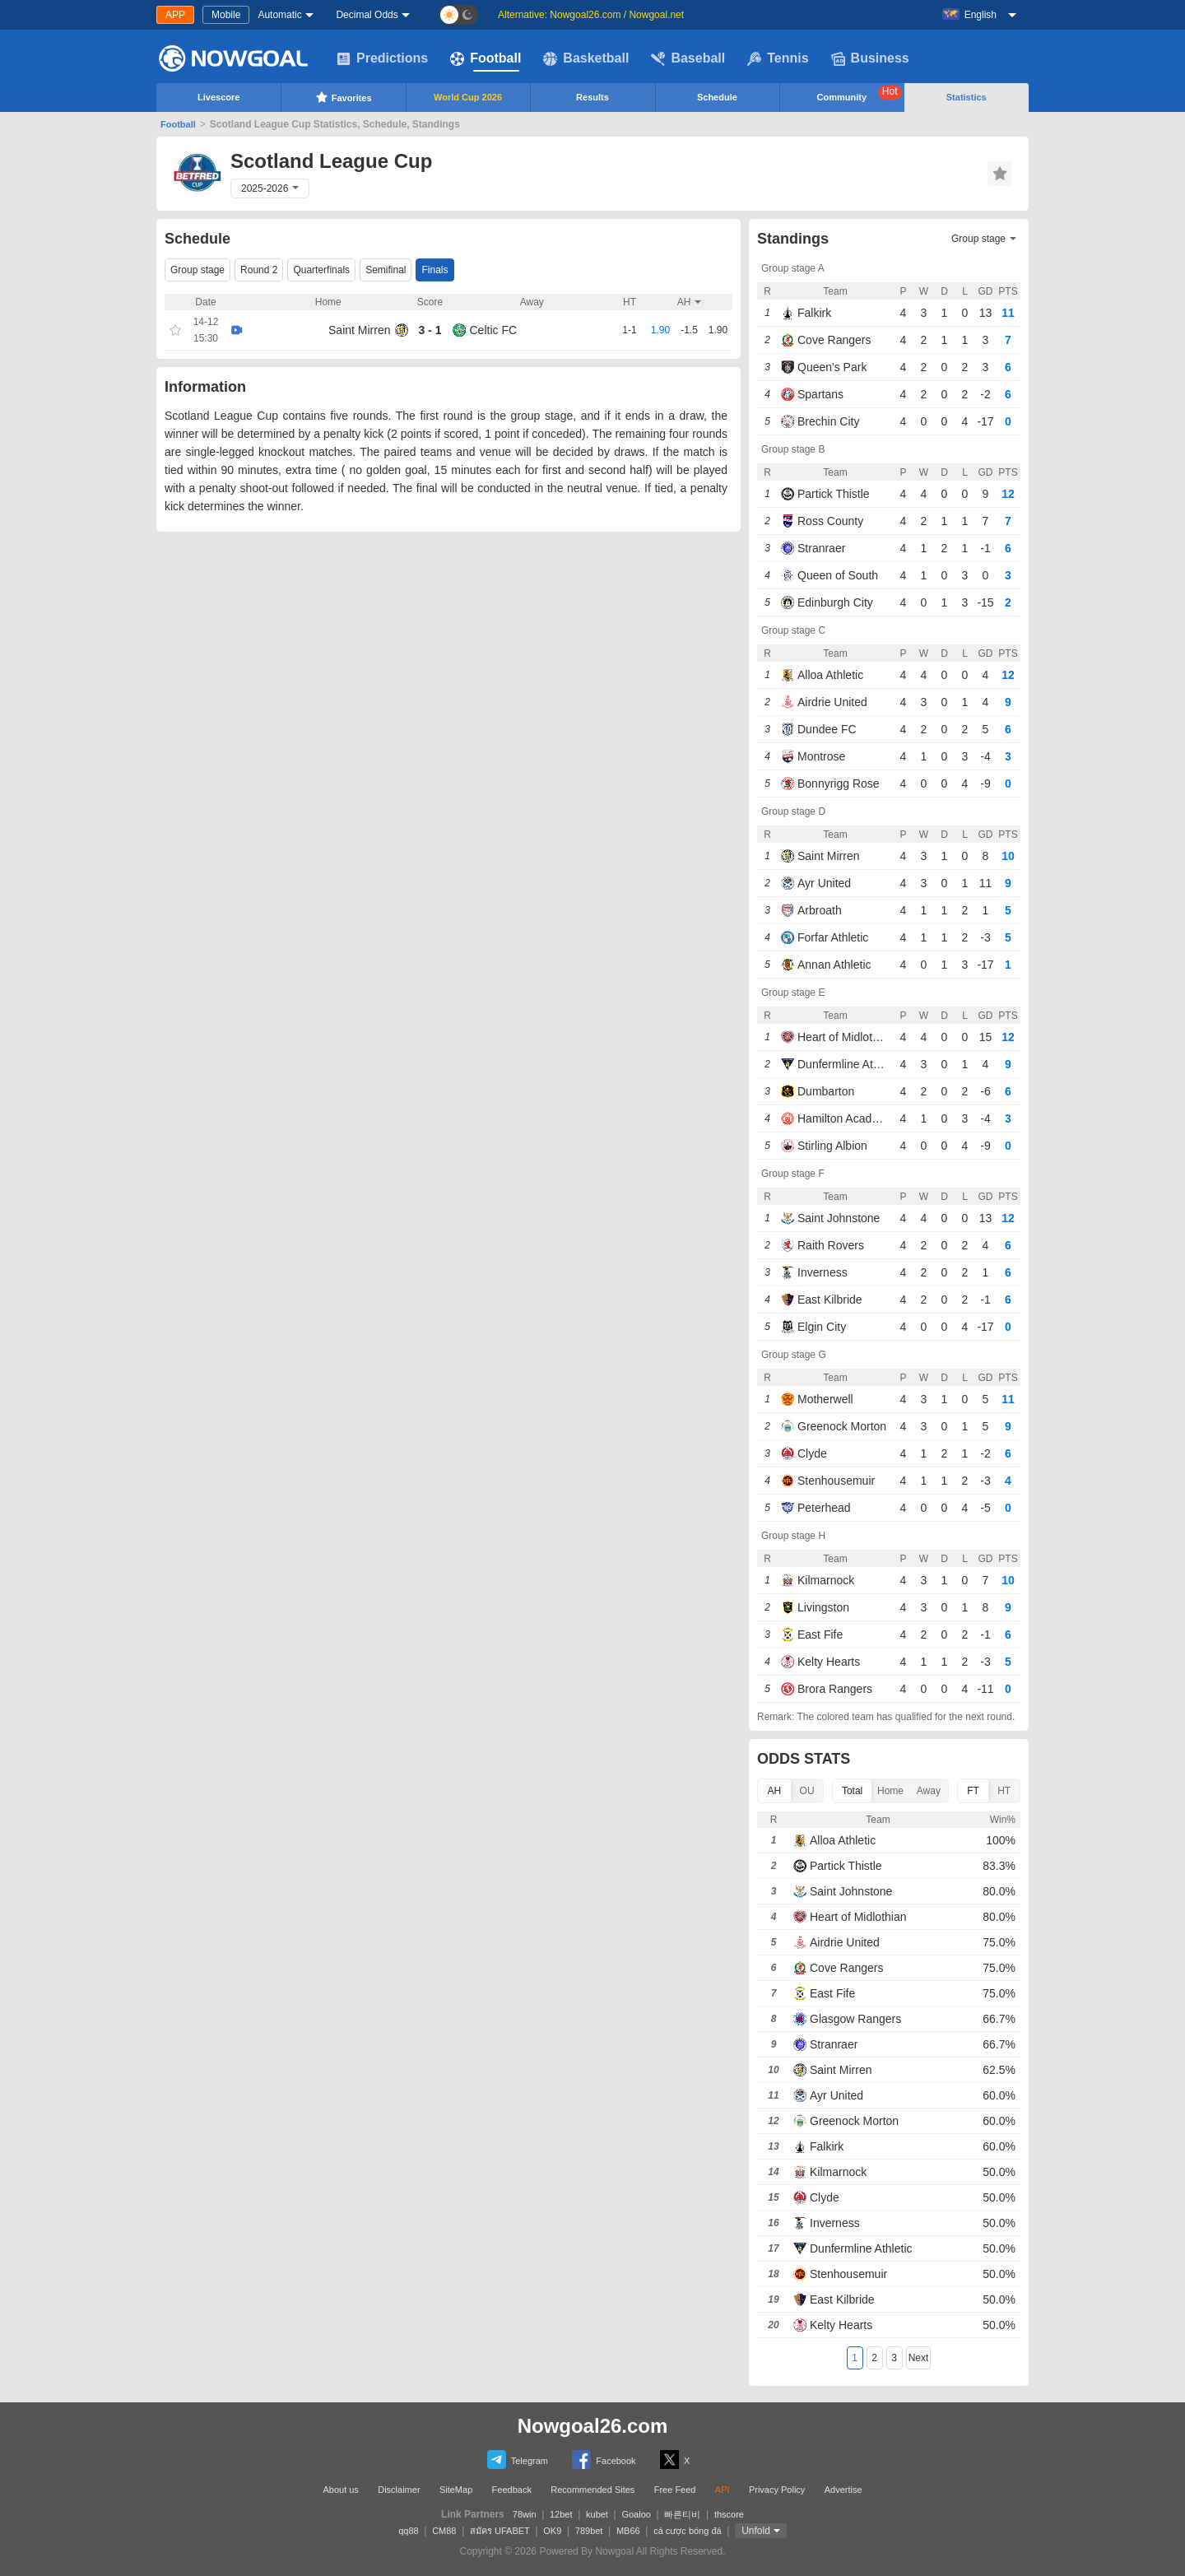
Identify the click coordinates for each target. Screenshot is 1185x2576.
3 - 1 (429, 330)
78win (525, 2514)
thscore (729, 2514)
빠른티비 (682, 2514)
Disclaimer (399, 2490)
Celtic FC (494, 330)
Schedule (717, 97)
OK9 (552, 2531)
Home (890, 1791)
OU (807, 1791)
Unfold (755, 2530)
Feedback (512, 2490)
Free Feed (675, 2490)
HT (1004, 1791)
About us (340, 2490)
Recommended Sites (592, 2490)
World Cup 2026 (468, 97)
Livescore (218, 97)
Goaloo (635, 2514)
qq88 (408, 2531)
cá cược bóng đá (687, 2531)
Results (592, 97)
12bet (561, 2514)
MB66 (628, 2531)
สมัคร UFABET (500, 2531)
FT (973, 1791)
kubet (597, 2514)
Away (929, 1791)
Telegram (517, 2459)
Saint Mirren (359, 330)
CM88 (444, 2531)
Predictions (382, 58)
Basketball (586, 58)
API (722, 2490)
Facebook (603, 2459)
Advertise (843, 2490)
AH (775, 1791)
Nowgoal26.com (593, 2426)
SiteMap (455, 2490)
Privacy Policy (777, 2490)
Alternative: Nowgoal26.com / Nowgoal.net (591, 15)
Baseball (688, 58)
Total (852, 1791)
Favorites (343, 97)
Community (859, 94)
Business (870, 58)
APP (175, 15)
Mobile (225, 15)
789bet (589, 2531)
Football (485, 58)
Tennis (777, 58)
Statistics (966, 97)
